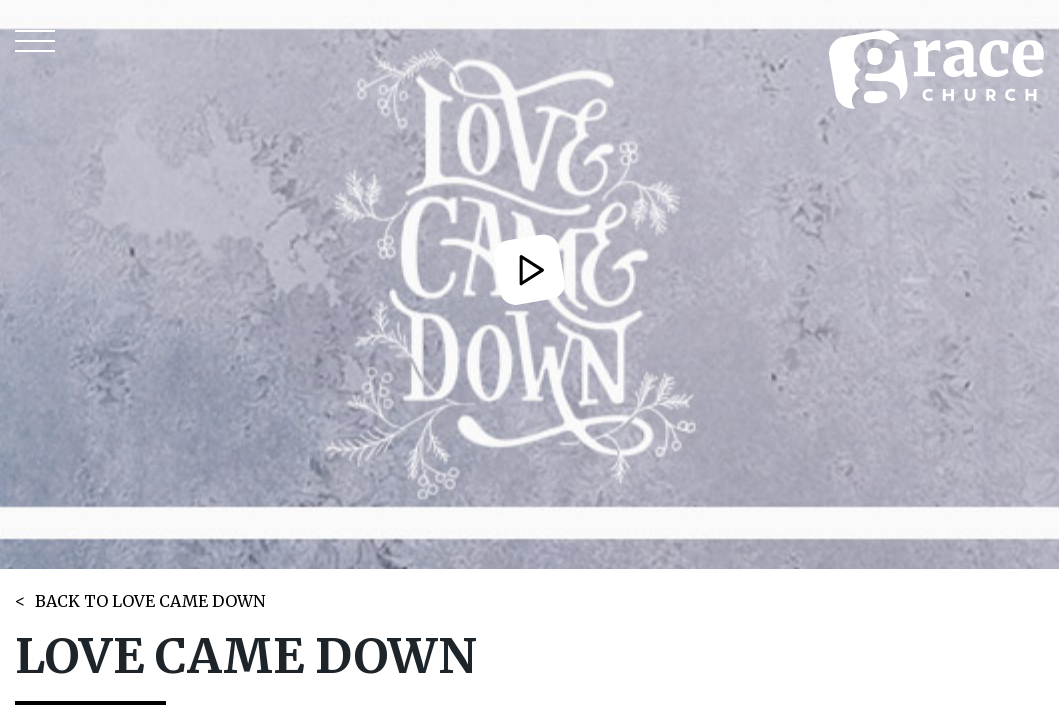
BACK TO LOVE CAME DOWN (150, 601)
